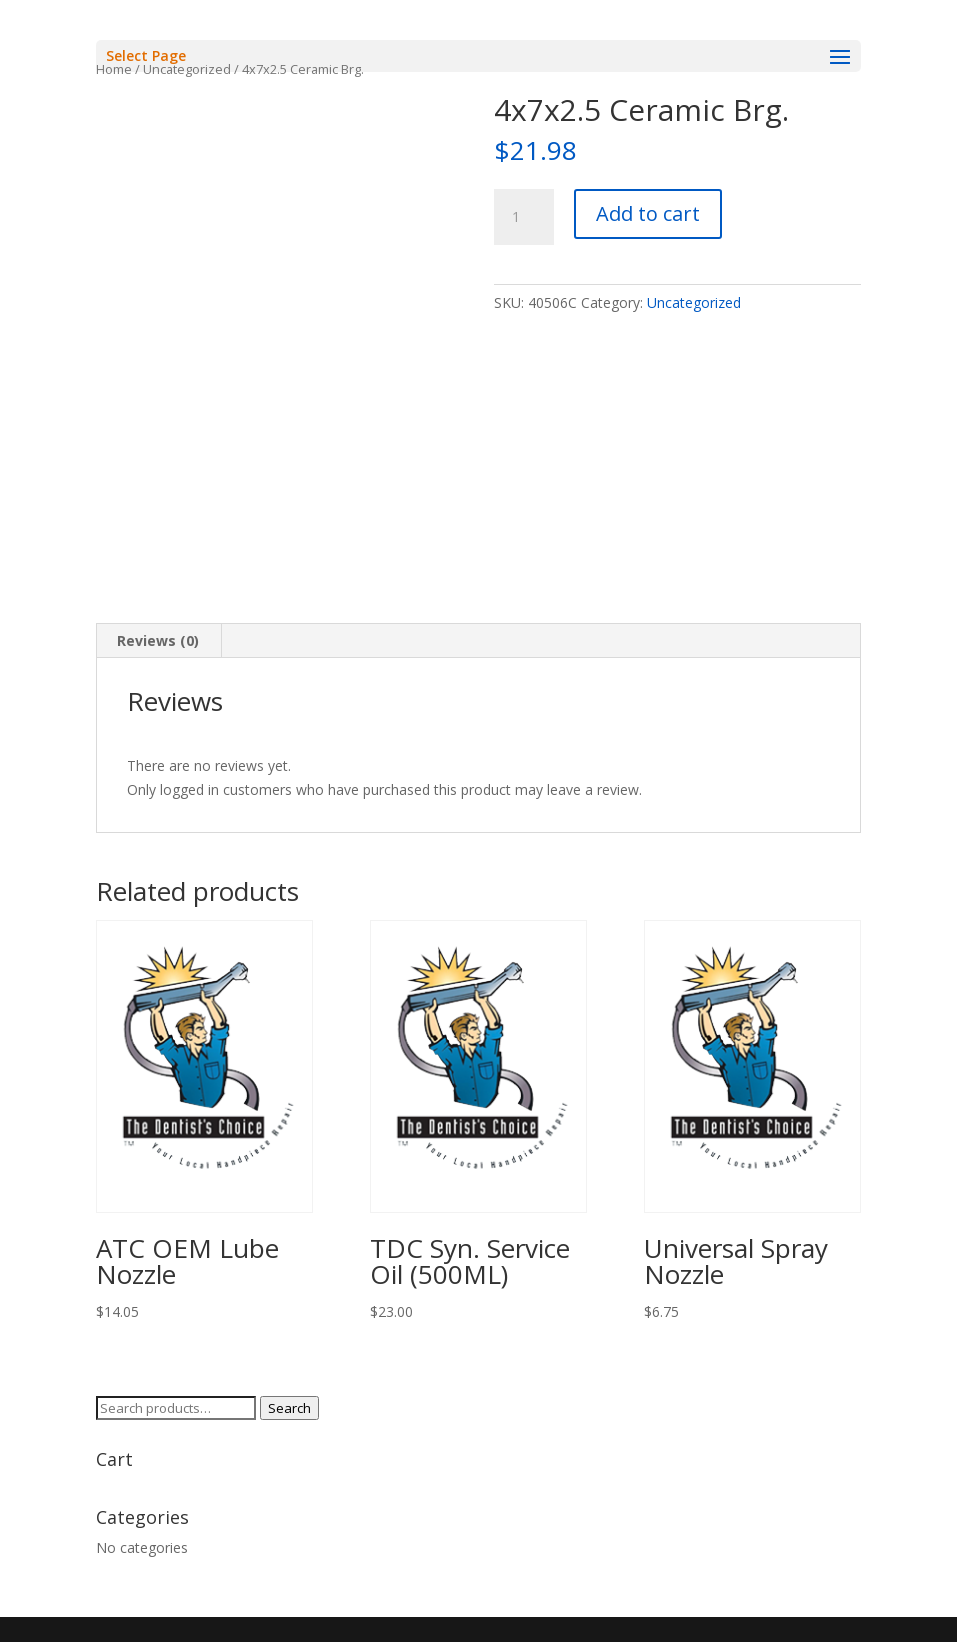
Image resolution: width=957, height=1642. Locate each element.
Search (289, 1408)
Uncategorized (694, 302)
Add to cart (648, 213)
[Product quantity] (524, 217)
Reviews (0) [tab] (158, 640)
